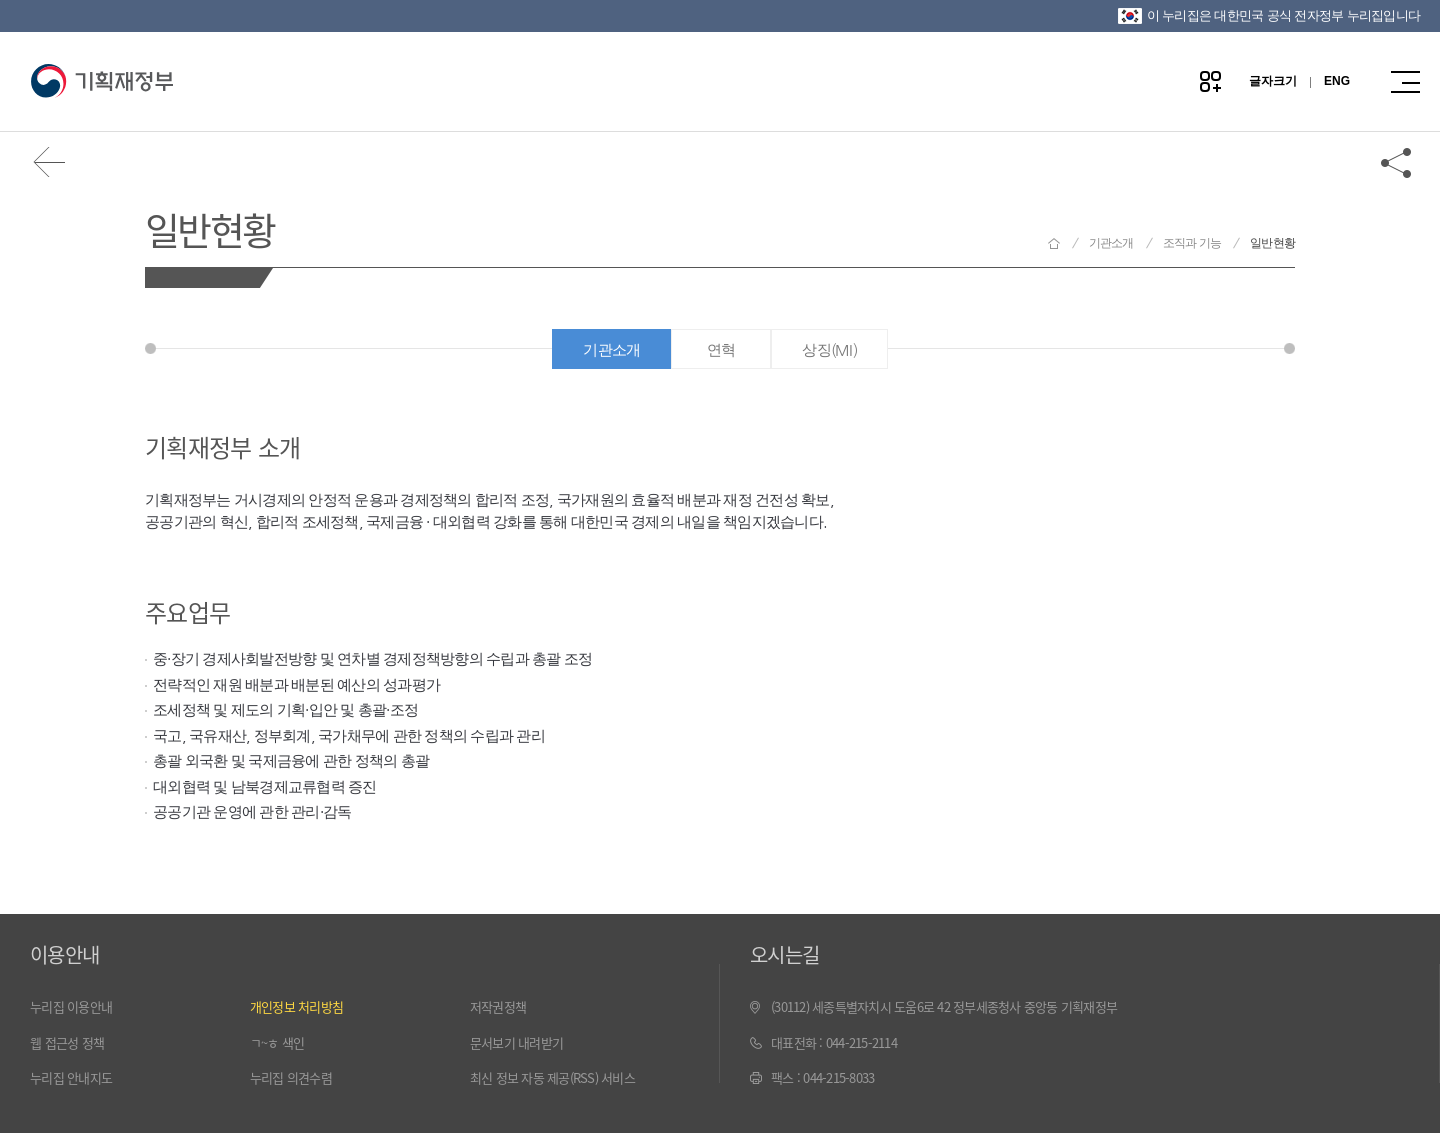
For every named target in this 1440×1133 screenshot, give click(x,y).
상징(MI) (829, 349)
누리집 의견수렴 (291, 1077)
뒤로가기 (50, 162)
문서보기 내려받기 (516, 1042)
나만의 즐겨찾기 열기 (1210, 81)
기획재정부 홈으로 (1054, 243)
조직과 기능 (1192, 243)
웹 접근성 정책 (67, 1042)
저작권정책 (498, 1006)
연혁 (721, 349)
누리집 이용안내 (71, 1006)
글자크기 (1273, 81)
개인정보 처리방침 (296, 1006)
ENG (1337, 81)
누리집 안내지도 (71, 1077)
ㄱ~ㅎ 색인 (277, 1042)
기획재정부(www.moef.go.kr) (101, 82)
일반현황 (209, 228)
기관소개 (1111, 243)
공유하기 (1397, 162)
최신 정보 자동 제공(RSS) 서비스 (552, 1077)
